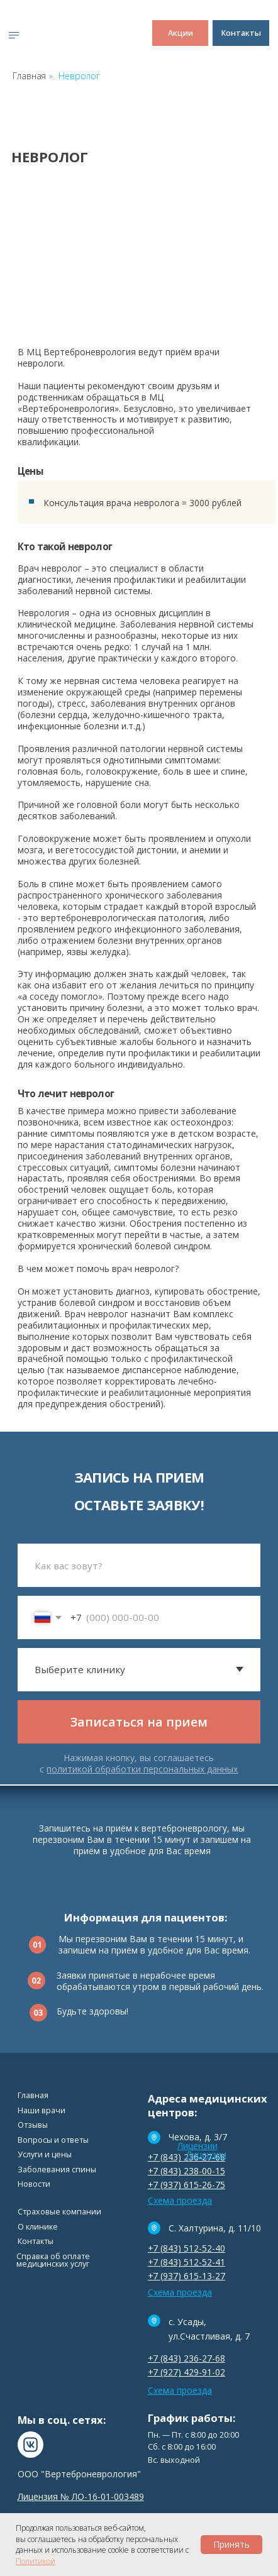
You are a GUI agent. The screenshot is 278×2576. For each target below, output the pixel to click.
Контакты (35, 2241)
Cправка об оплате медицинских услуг (53, 2260)
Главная (29, 76)
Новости (34, 2184)
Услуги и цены (45, 2154)
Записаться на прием (139, 1721)
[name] (139, 1565)
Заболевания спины (57, 2169)
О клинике (38, 2226)
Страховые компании (59, 2211)
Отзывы (33, 2125)
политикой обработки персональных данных (142, 1769)
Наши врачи (41, 2110)
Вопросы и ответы (53, 2140)
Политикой (35, 2561)
